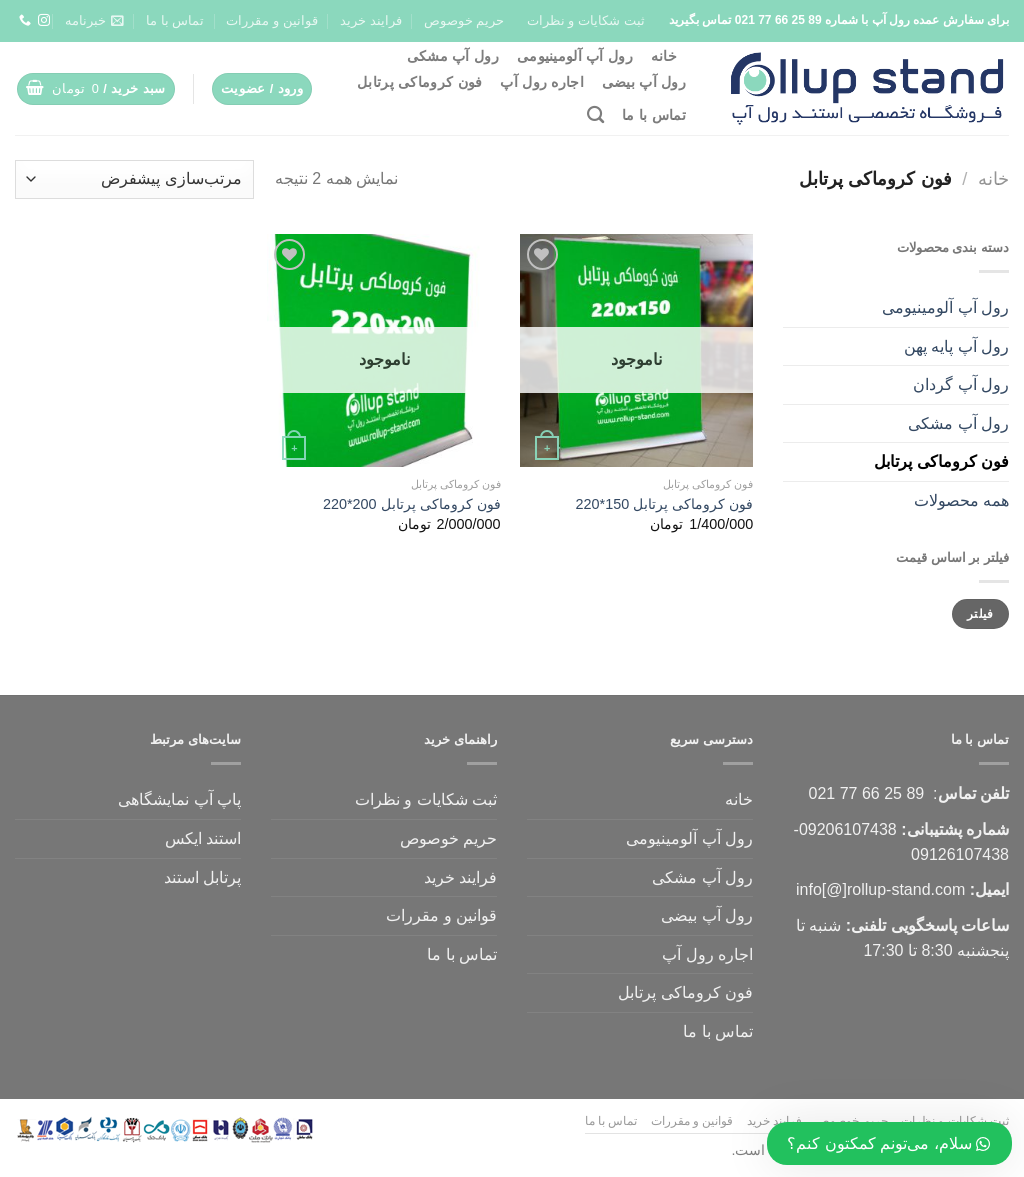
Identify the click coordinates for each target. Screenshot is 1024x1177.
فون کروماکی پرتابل (419, 82)
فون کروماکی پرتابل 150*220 (665, 504)
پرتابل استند (202, 877)
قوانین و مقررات (271, 20)
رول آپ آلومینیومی (575, 56)
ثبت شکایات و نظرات (586, 20)
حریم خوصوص (464, 20)
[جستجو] (595, 115)
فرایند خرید (371, 20)
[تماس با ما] (25, 21)
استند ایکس (203, 838)
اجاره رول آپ (541, 82)
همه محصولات (961, 500)
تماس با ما (175, 20)
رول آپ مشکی (453, 56)
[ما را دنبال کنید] (44, 21)
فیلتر (980, 614)
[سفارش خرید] (134, 179)
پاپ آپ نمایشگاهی (179, 799)
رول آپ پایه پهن (956, 346)
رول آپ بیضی (644, 82)
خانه (664, 56)
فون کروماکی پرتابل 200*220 (412, 504)
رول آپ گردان (961, 384)
